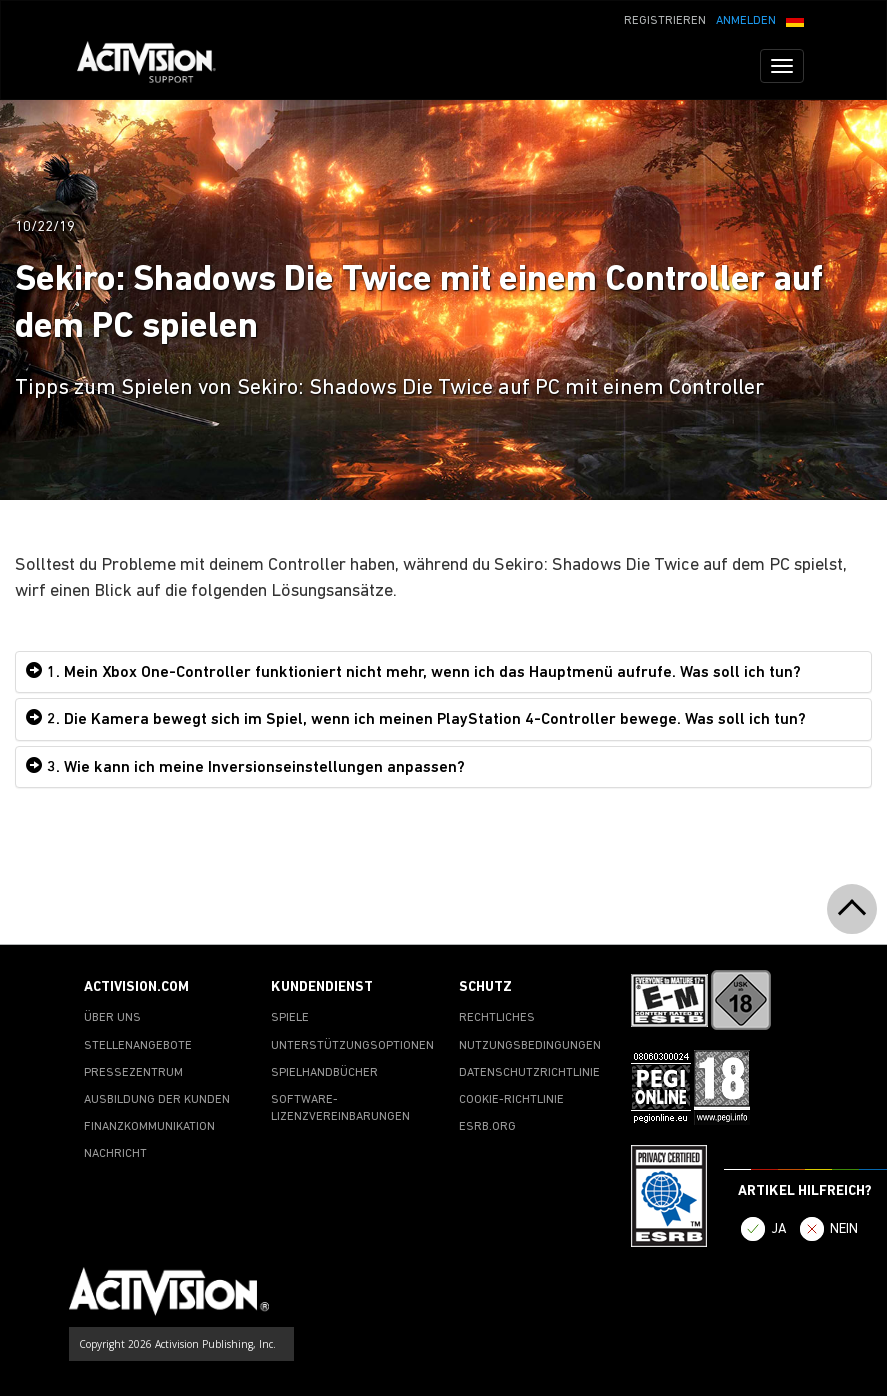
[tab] (443, 672)
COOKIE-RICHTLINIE (511, 1100)
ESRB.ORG (487, 1127)
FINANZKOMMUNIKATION (149, 1127)
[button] (795, 19)
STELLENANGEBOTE (138, 1046)
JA (779, 1229)
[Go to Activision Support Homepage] (156, 66)
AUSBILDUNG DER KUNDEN (157, 1100)
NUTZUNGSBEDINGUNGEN (530, 1046)
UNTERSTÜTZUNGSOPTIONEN (352, 1046)
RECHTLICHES (497, 1018)
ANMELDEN (746, 21)
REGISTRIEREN (665, 21)
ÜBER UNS (112, 1018)
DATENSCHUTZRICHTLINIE (529, 1073)
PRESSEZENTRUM (133, 1073)
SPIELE (290, 1018)
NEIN (844, 1229)
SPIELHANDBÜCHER (324, 1073)
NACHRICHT (115, 1154)
